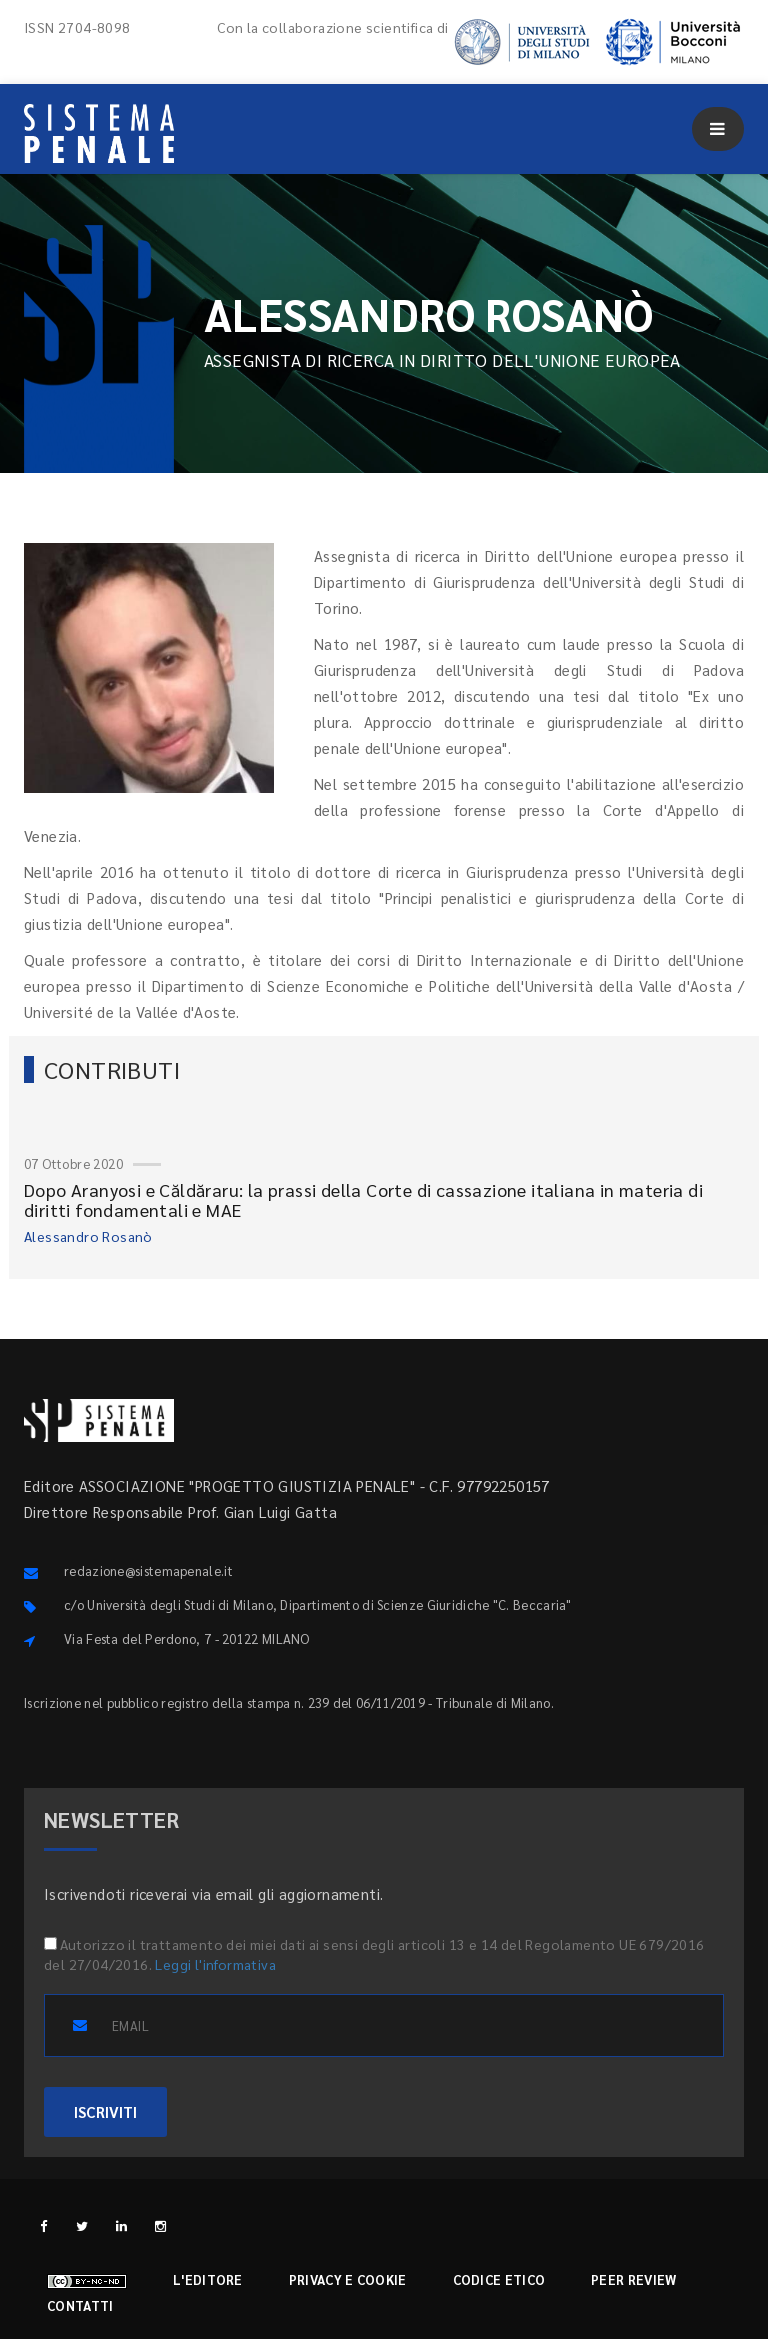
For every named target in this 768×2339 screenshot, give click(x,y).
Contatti (80, 2305)
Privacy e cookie (348, 2279)
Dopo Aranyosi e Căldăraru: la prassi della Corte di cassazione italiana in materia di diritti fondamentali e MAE (363, 1199)
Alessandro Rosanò (88, 1236)
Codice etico (499, 2279)
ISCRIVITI (105, 2111)
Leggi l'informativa (215, 1964)
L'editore (208, 2279)
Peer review (633, 2279)
